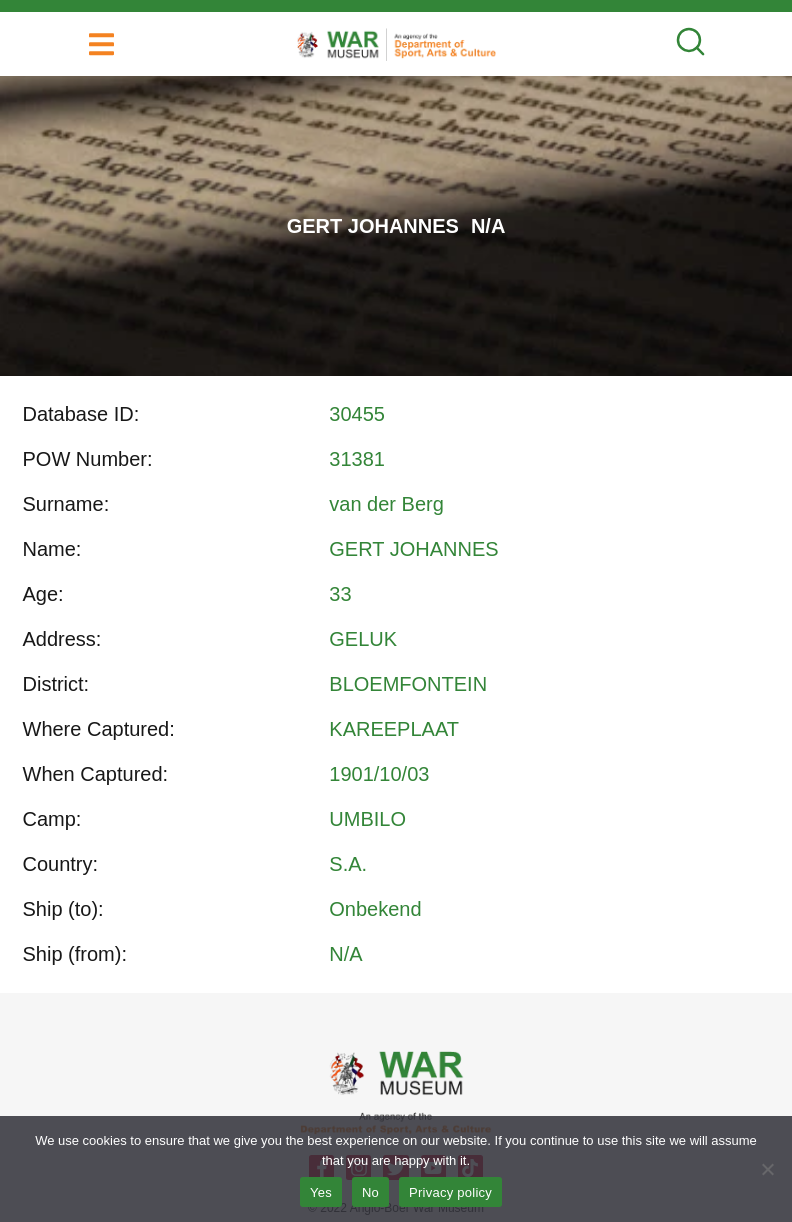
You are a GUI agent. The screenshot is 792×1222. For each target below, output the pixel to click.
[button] (101, 44)
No (370, 1192)
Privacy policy (450, 1192)
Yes (321, 1192)
